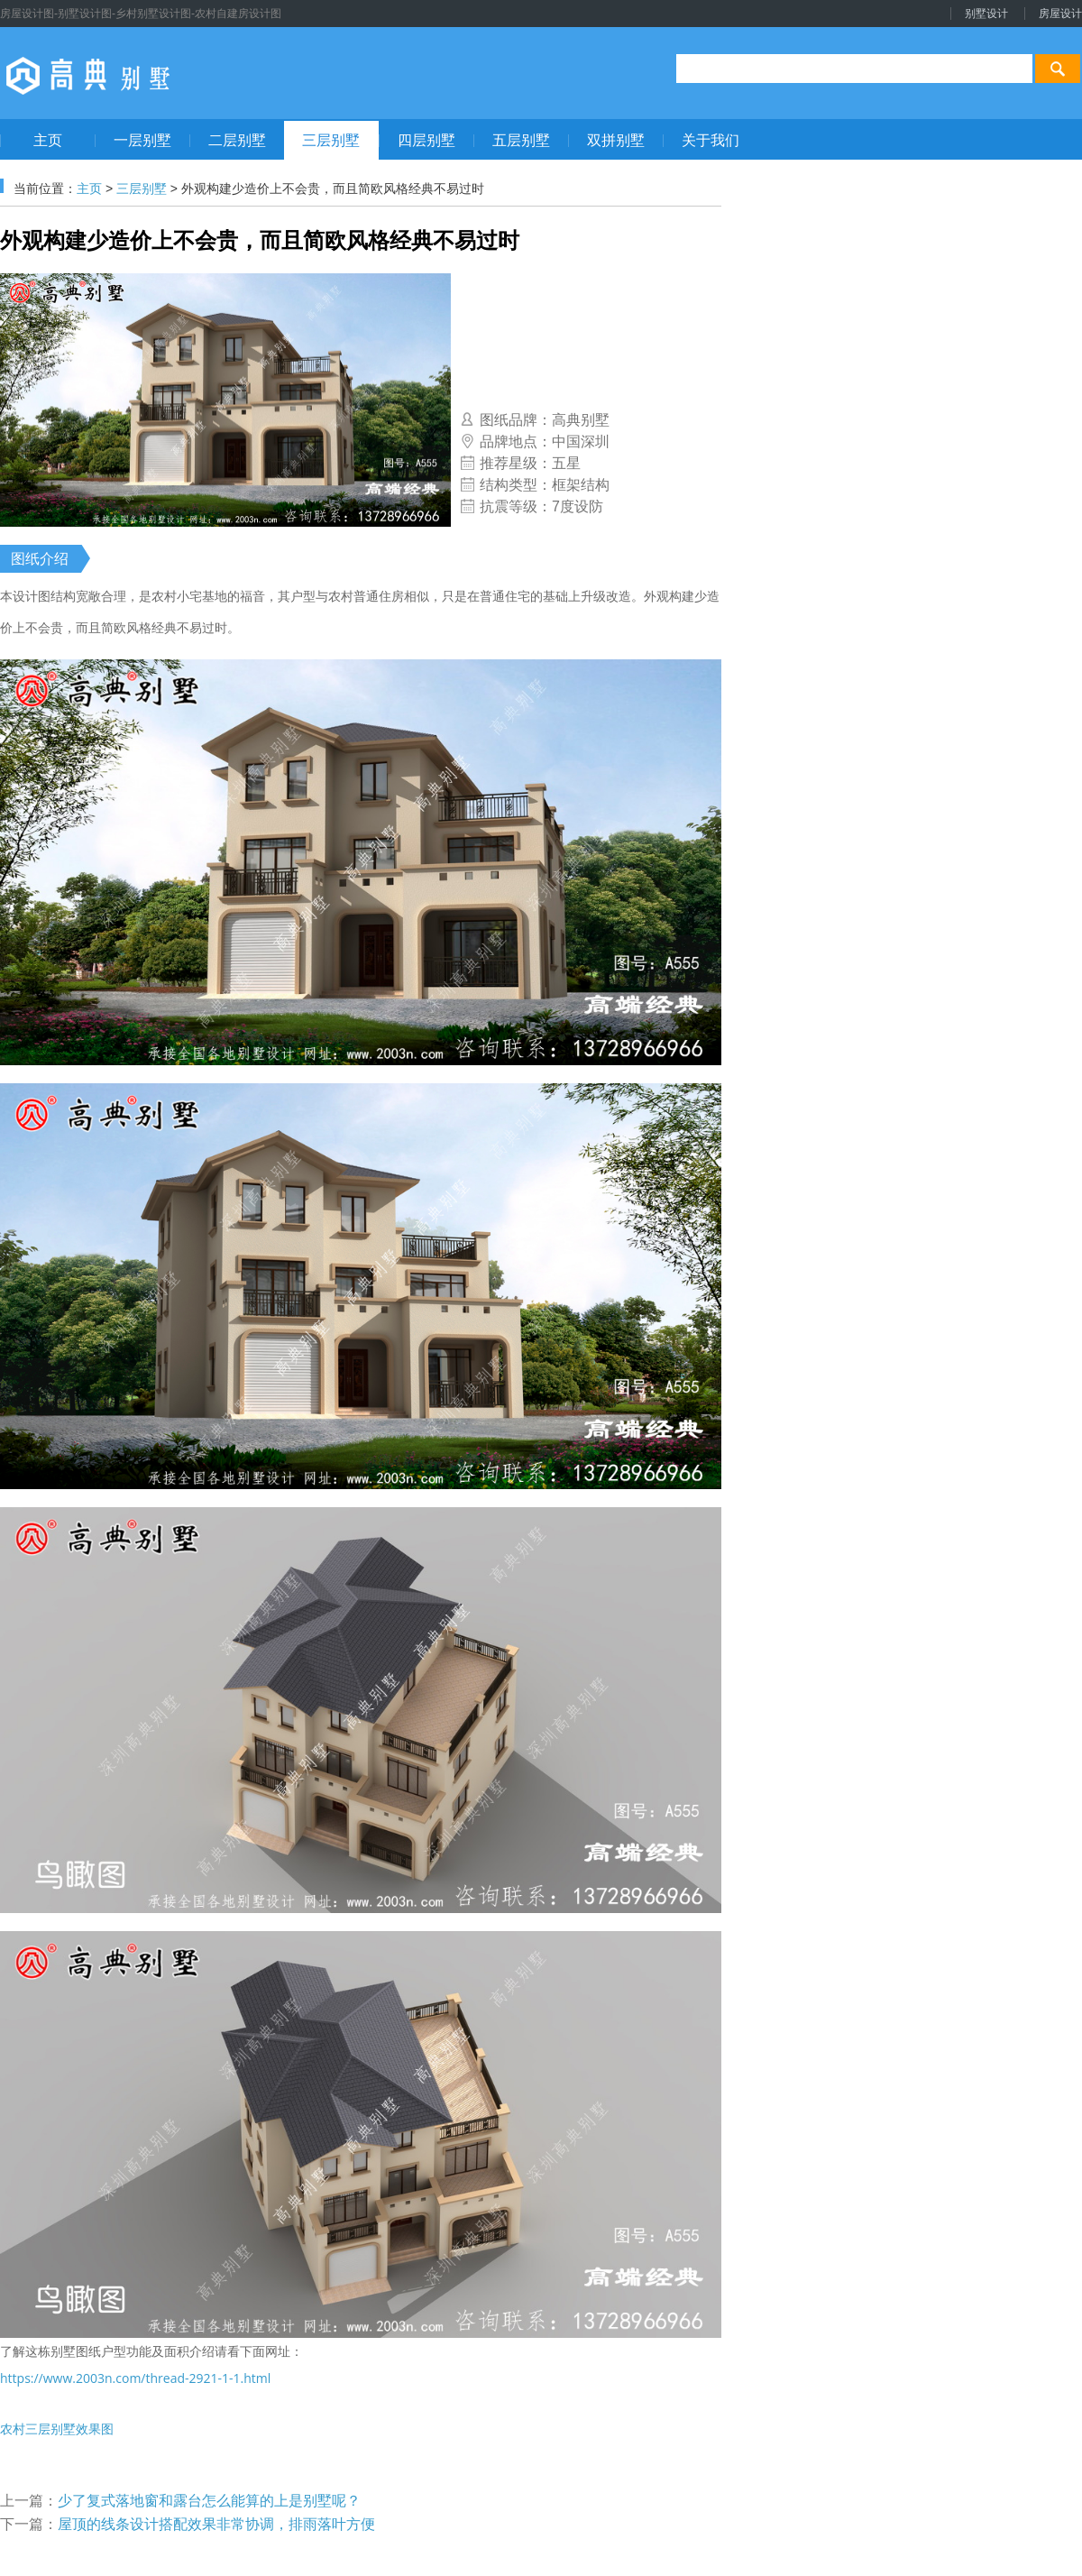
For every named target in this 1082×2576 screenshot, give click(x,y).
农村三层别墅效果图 (57, 2428)
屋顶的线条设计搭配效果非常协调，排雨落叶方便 (216, 2524)
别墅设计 (986, 13)
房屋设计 (1060, 13)
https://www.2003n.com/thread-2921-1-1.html (135, 2378)
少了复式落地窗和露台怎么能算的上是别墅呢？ (209, 2500)
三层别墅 (141, 188)
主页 (89, 188)
